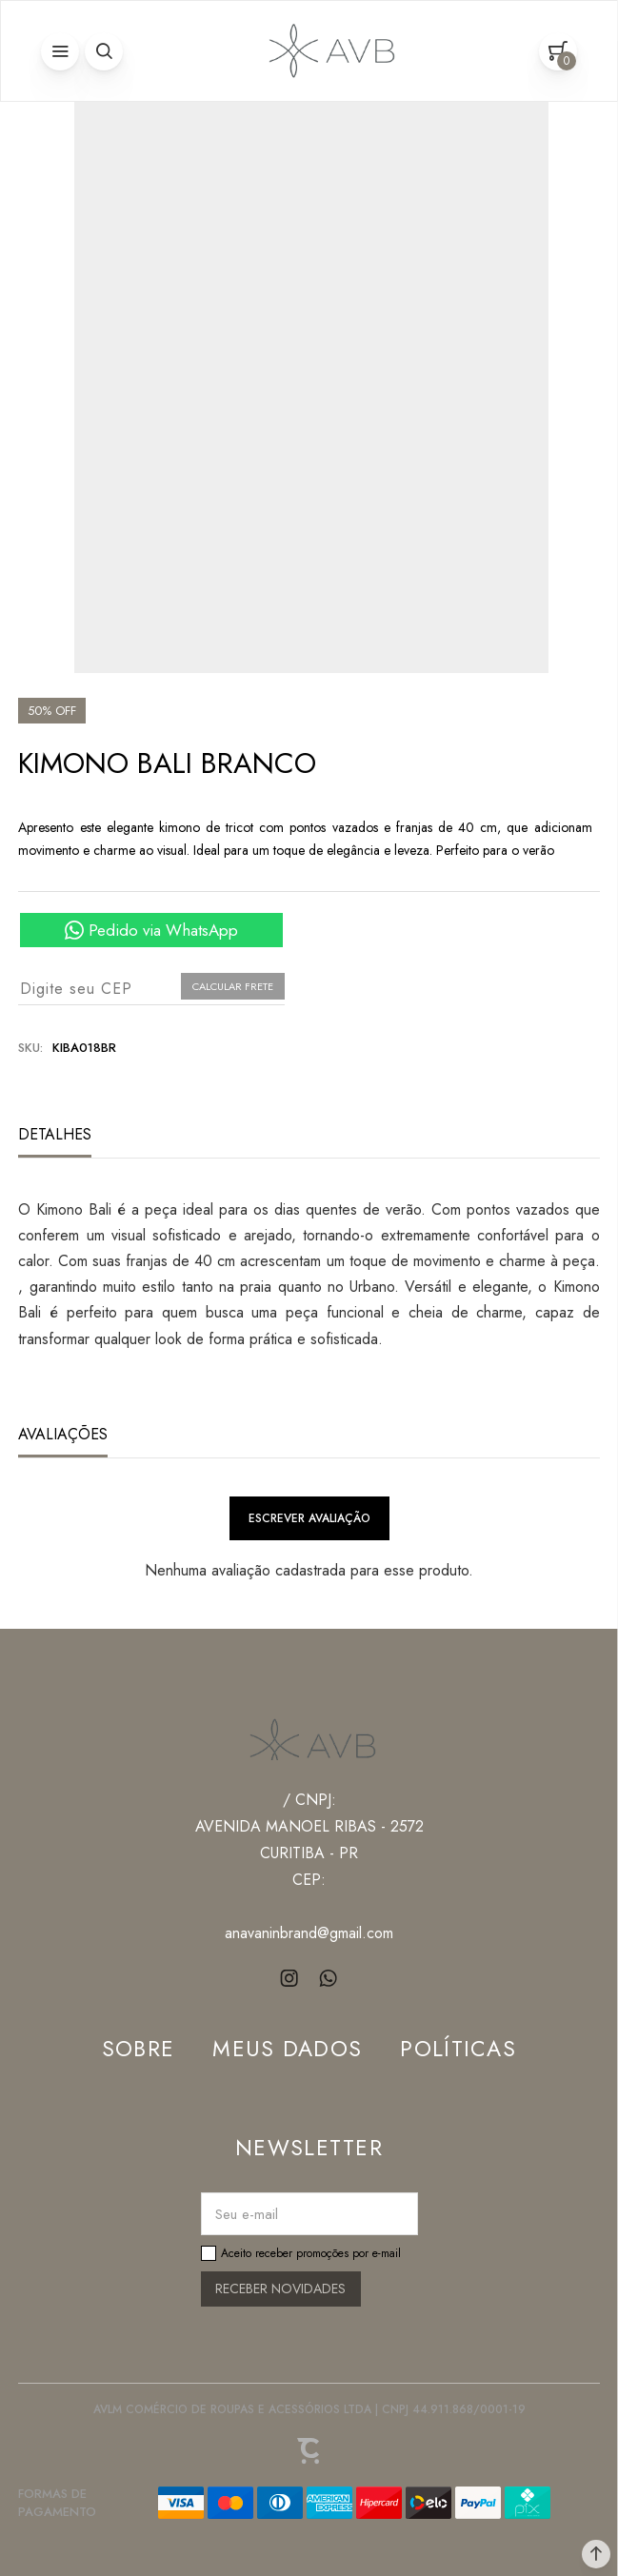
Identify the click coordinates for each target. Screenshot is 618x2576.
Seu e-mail (246, 2214)
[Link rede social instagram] (290, 1979)
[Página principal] (327, 50)
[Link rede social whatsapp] (328, 1979)
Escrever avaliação (309, 1518)
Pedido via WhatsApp (163, 930)
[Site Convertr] (309, 2451)
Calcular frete (232, 986)
